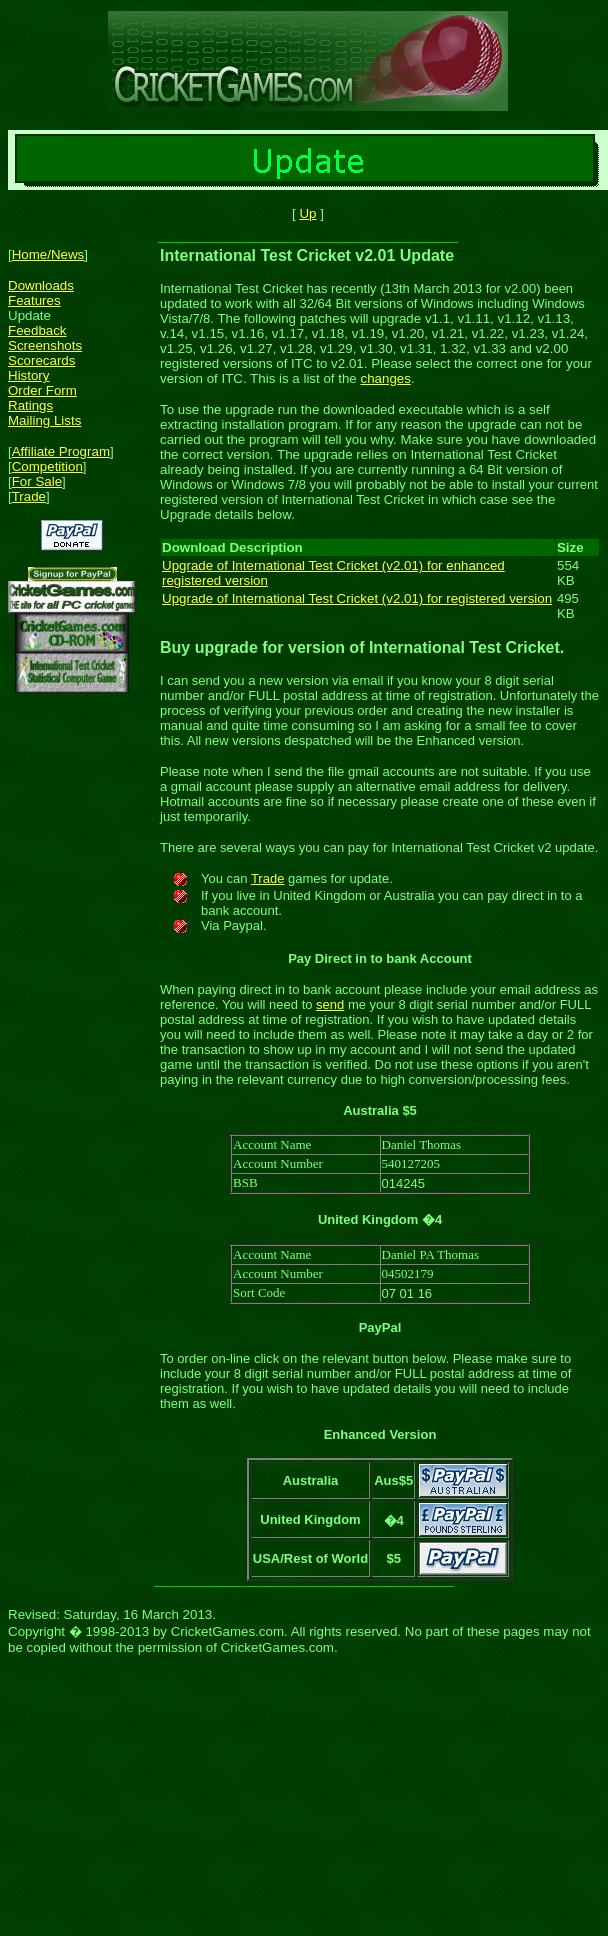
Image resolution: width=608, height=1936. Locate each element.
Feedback (37, 330)
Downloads (41, 285)
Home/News (48, 254)
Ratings (30, 405)
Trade (29, 496)
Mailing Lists (44, 420)
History (28, 375)
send (330, 1004)
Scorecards (41, 360)
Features (34, 300)
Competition (47, 466)
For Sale (37, 481)
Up (307, 213)
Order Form (42, 390)
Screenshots (45, 345)
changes (386, 378)
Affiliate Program (61, 451)
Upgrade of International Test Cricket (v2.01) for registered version (357, 598)
